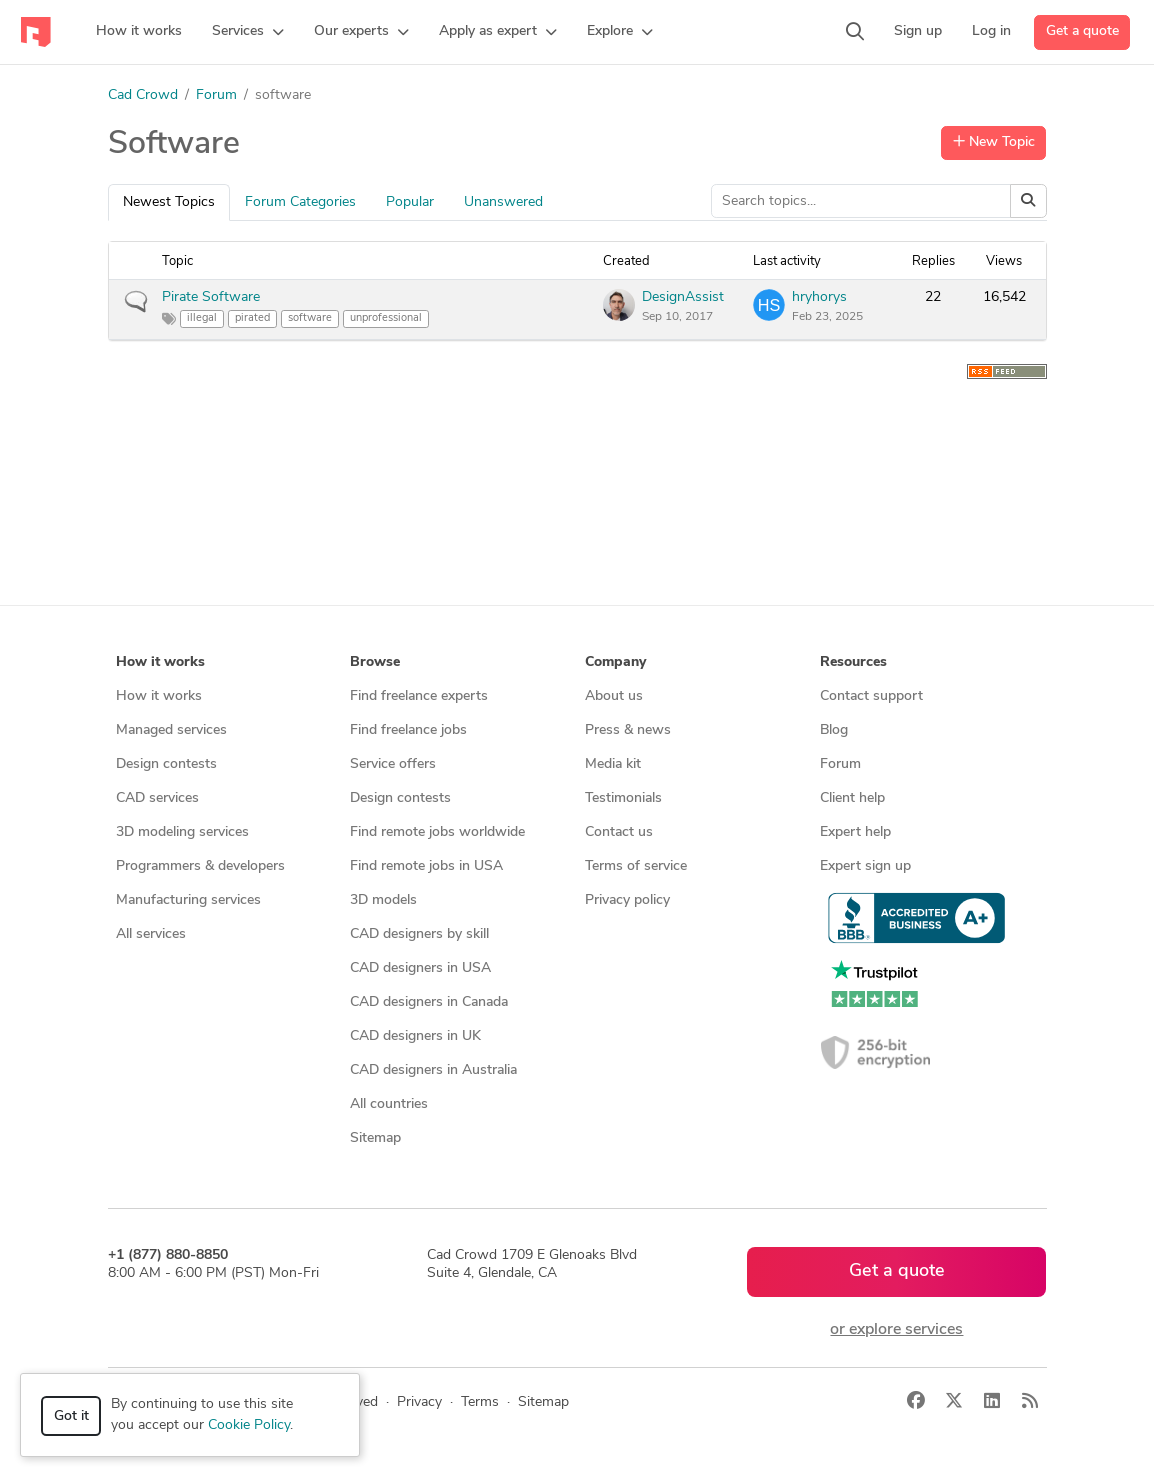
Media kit (613, 764)
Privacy (419, 1402)
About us (614, 696)
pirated (252, 318)
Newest (169, 202)
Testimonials (623, 798)
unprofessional (386, 318)
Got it (71, 1416)
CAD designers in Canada (429, 1002)
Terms (480, 1402)
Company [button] (615, 662)
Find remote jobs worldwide (437, 832)
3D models (383, 900)
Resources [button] (853, 662)
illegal (202, 318)
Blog (834, 730)
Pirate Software (211, 297)
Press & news (628, 730)
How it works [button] (160, 662)
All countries (389, 1104)
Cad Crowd (143, 95)
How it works (159, 696)
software (310, 318)
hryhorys (819, 297)
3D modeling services (182, 832)
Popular (410, 202)
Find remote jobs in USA (426, 866)
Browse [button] (375, 662)
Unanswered (503, 202)
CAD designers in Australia (433, 1070)
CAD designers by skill (419, 934)
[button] (248, 32)
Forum (216, 95)
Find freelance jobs (408, 730)
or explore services (896, 1330)
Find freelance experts (419, 696)
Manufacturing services (188, 900)
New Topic (994, 142)
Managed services (171, 730)
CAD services (157, 798)
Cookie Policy (249, 1425)
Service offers (393, 764)
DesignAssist (683, 297)
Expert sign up (865, 866)
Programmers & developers (200, 866)
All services (151, 934)
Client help (852, 798)
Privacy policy (627, 900)
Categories (300, 202)
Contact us (619, 832)
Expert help (855, 832)
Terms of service (636, 866)
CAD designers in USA (420, 968)
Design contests (166, 764)
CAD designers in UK (415, 1036)
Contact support (871, 696)
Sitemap (375, 1138)
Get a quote (1082, 31)
